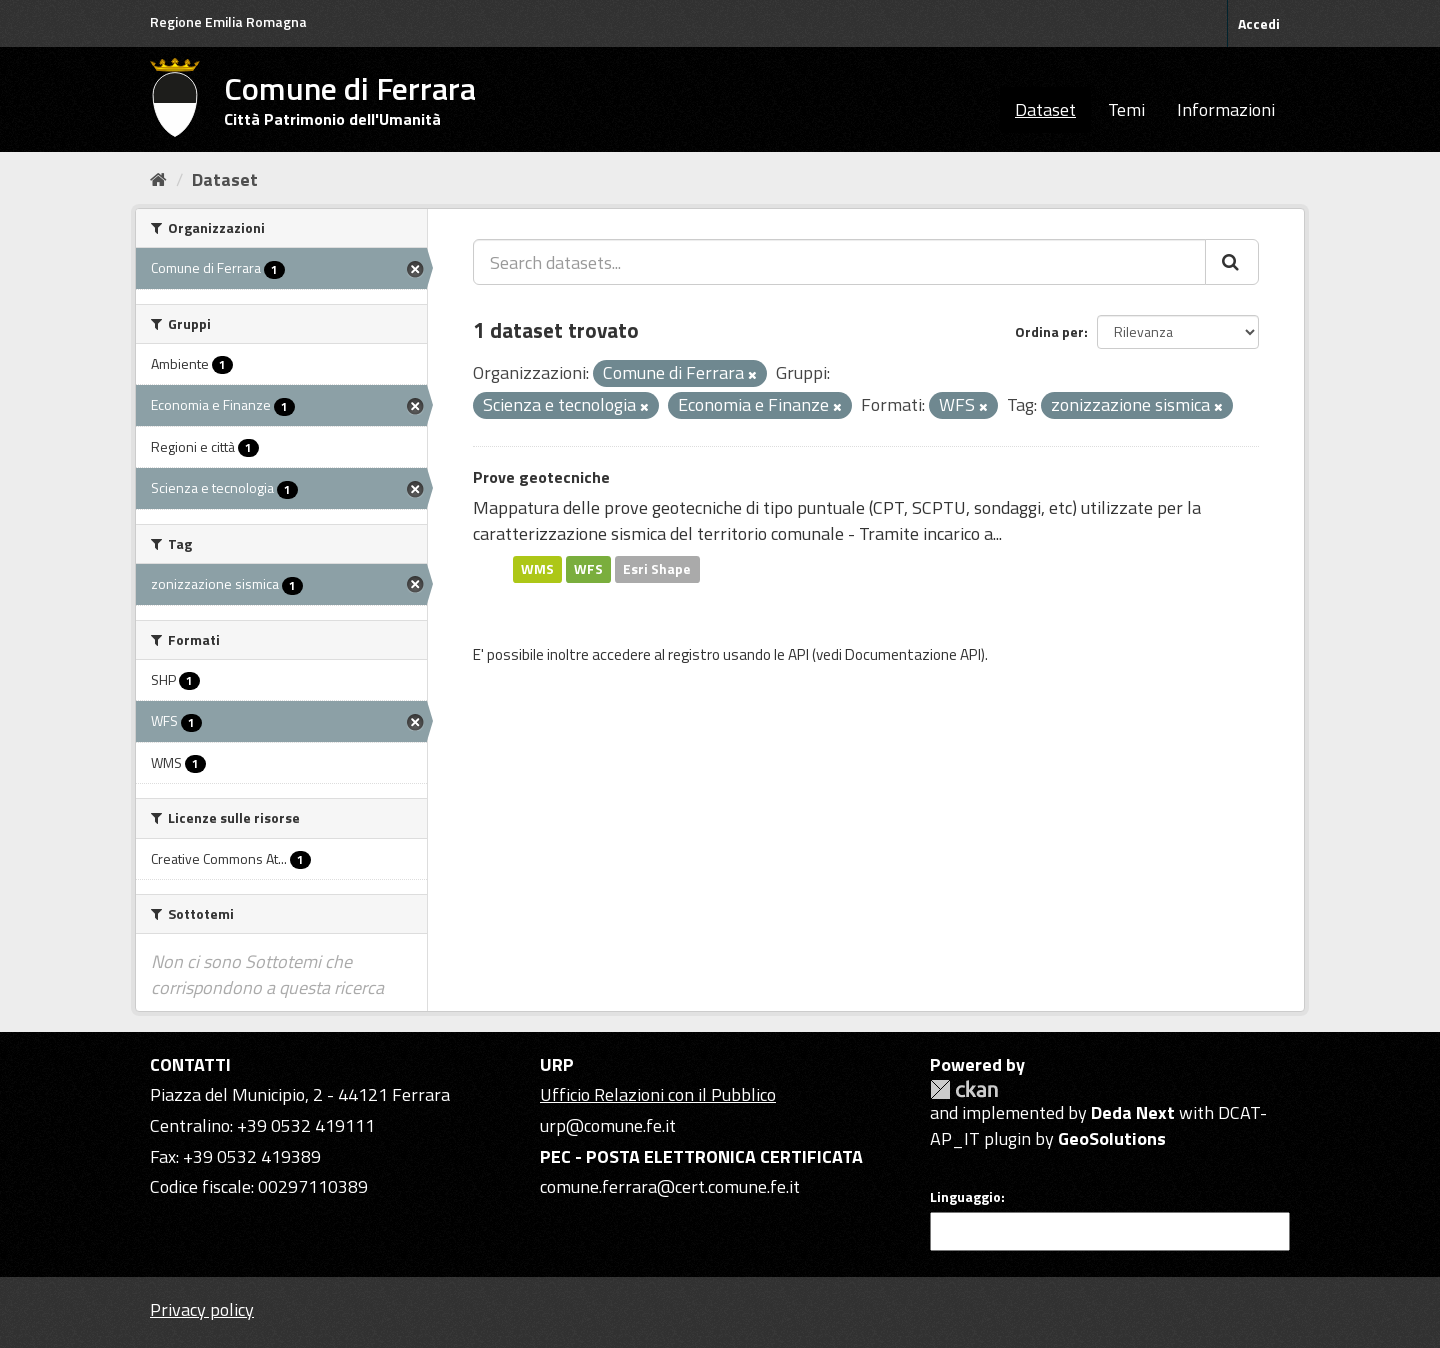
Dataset (1045, 109)
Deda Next (1133, 1112)
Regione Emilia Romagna (228, 21)
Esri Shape (657, 569)
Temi (1126, 109)
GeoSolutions (1112, 1138)
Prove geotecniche (541, 477)
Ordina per (1049, 331)
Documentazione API (913, 654)
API (798, 654)
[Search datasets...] (839, 262)
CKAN (964, 1089)
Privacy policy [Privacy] (202, 1309)
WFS (588, 569)
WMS (537, 569)
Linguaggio (965, 1197)
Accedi (1259, 23)
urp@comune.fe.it (608, 1125)
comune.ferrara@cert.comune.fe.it (670, 1186)
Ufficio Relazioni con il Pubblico (658, 1094)
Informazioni (1226, 109)
